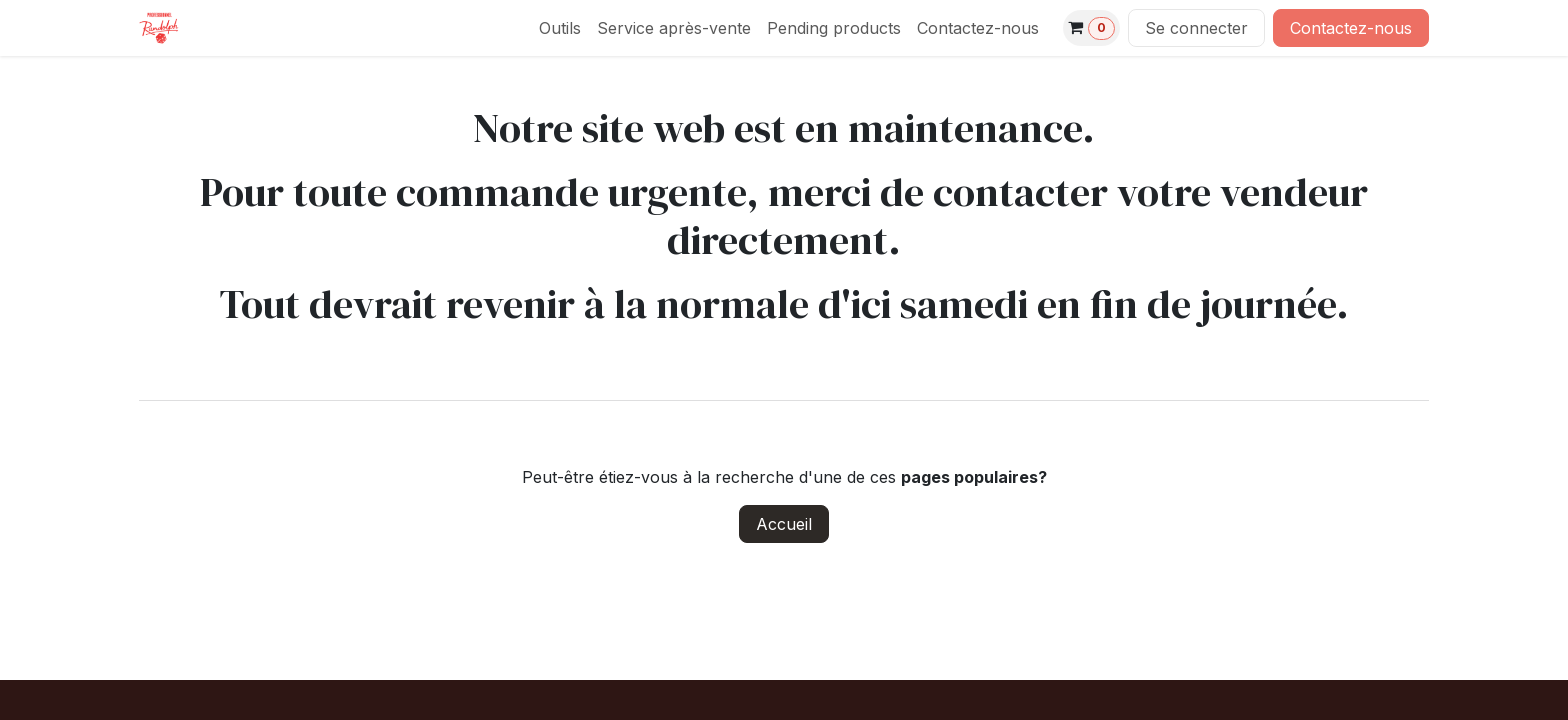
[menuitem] (560, 28)
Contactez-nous (1351, 28)
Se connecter (1196, 28)
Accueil (784, 524)
